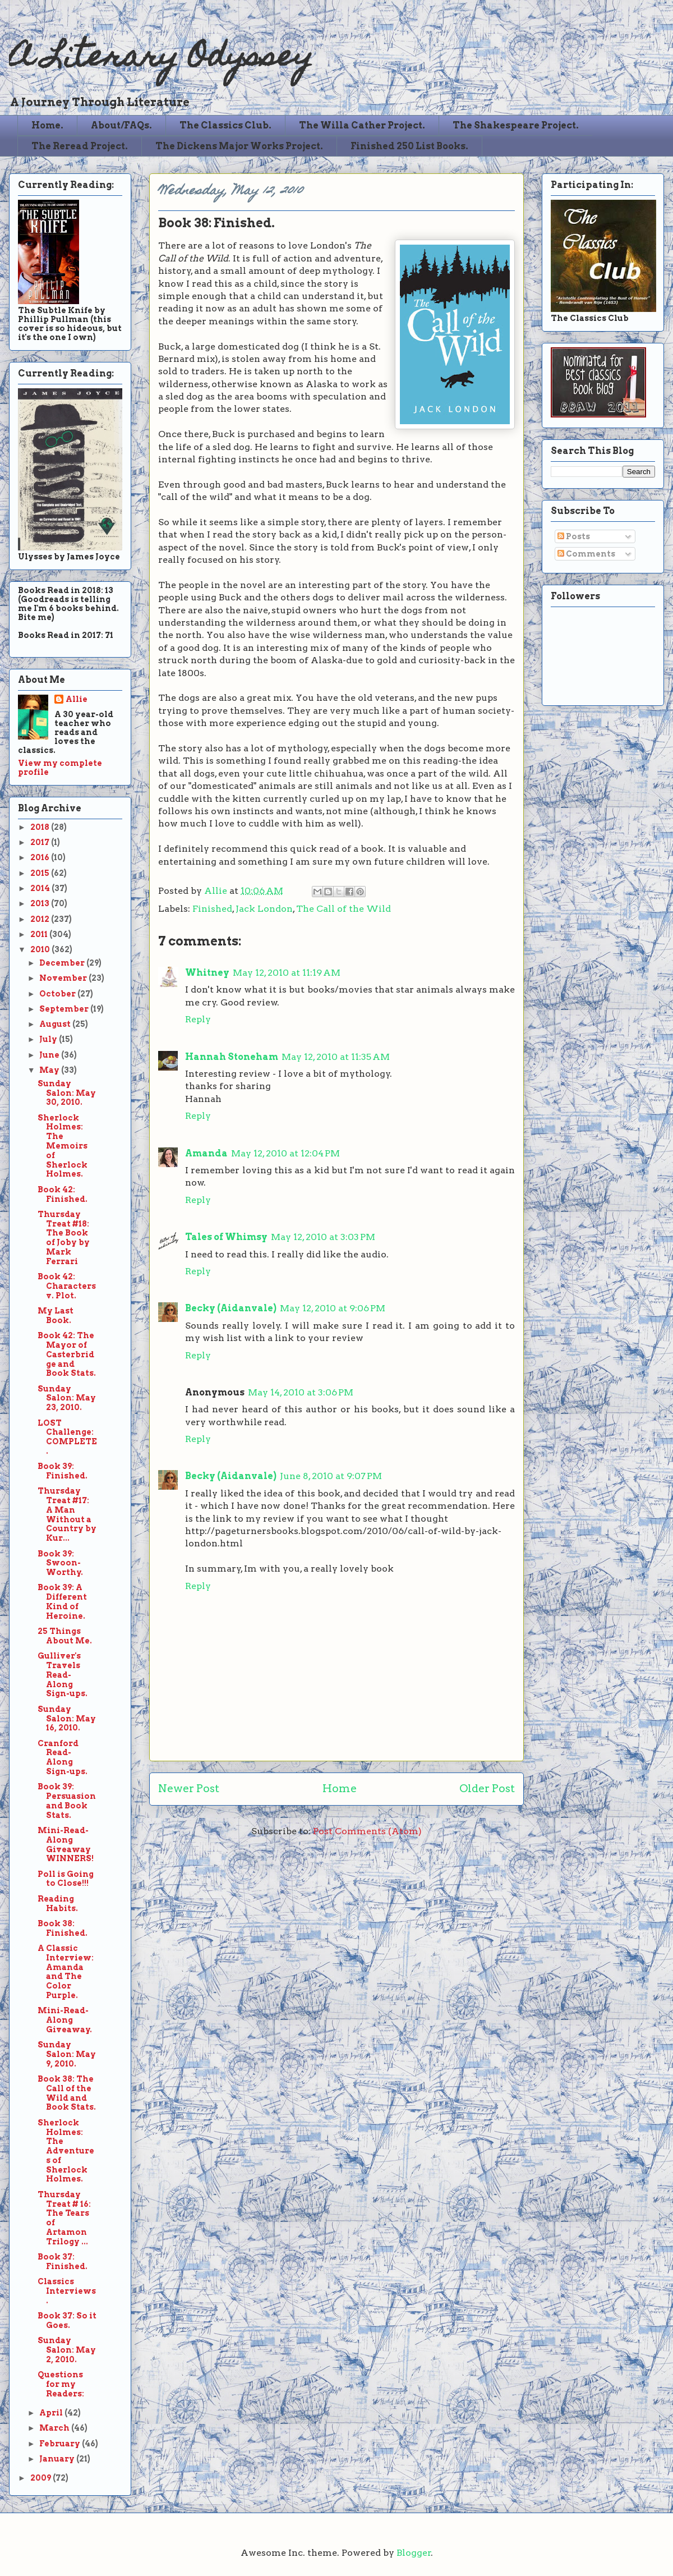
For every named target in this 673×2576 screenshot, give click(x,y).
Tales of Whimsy (226, 1237)
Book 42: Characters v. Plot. (67, 1286)
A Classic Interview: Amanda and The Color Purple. (66, 1972)
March (55, 2427)
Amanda (206, 1153)
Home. (47, 125)
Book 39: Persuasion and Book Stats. (67, 1800)
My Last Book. (55, 1315)
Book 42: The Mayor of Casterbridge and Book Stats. (67, 1354)
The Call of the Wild (343, 908)
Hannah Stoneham (231, 1056)
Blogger (414, 2552)
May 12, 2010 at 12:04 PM (285, 1153)
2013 (40, 903)
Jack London (264, 908)
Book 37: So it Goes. (67, 2320)
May (50, 1070)
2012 (40, 919)
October (58, 993)
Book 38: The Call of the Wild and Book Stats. (67, 2092)
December (62, 962)
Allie (216, 890)
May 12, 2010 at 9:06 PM (332, 1308)
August (55, 1024)
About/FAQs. (121, 125)
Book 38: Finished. (62, 1928)
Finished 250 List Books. (409, 146)
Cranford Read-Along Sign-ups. (62, 1757)
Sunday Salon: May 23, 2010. (67, 1398)
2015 (40, 873)
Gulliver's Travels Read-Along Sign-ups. (62, 1674)
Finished (212, 908)
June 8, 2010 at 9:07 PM (331, 1476)
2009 (41, 2477)
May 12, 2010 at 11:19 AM (286, 972)
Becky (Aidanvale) (230, 1308)
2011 (39, 934)
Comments (586, 553)
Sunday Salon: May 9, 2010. (67, 2054)
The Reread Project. (79, 146)
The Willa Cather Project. (362, 125)
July (49, 1039)
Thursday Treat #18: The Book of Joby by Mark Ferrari (64, 1238)
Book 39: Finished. (62, 1471)
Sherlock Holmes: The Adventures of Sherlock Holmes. (66, 2151)
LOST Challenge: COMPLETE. (67, 1436)
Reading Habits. (58, 1903)
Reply (198, 1019)
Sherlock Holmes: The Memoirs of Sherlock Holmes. (62, 1146)
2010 (41, 949)
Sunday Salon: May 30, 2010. (67, 1093)
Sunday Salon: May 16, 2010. (67, 1719)
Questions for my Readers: (61, 2384)
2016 (40, 857)
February (60, 2443)
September (64, 1008)
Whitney (207, 972)
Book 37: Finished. (62, 2261)
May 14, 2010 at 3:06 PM (300, 1392)
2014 (41, 888)
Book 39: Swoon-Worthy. (60, 1563)
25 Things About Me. (65, 1636)
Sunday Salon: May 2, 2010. (67, 2350)
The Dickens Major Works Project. (239, 146)
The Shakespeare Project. (516, 125)
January (57, 2458)
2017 (40, 842)
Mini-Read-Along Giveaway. (65, 2020)
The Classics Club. (225, 125)
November (64, 978)
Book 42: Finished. (62, 1194)
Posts (573, 536)
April (51, 2412)
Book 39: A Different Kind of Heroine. (62, 1601)
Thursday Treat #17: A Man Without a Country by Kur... (67, 1514)
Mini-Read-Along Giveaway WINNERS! (66, 1844)
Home (339, 1788)
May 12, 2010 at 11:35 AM (336, 1056)
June (50, 1054)
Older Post (487, 1788)
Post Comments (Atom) (367, 1831)
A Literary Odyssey (161, 59)
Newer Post (188, 1788)
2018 (40, 827)
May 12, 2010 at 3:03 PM (323, 1237)
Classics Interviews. (67, 2291)
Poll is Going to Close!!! (66, 1879)
